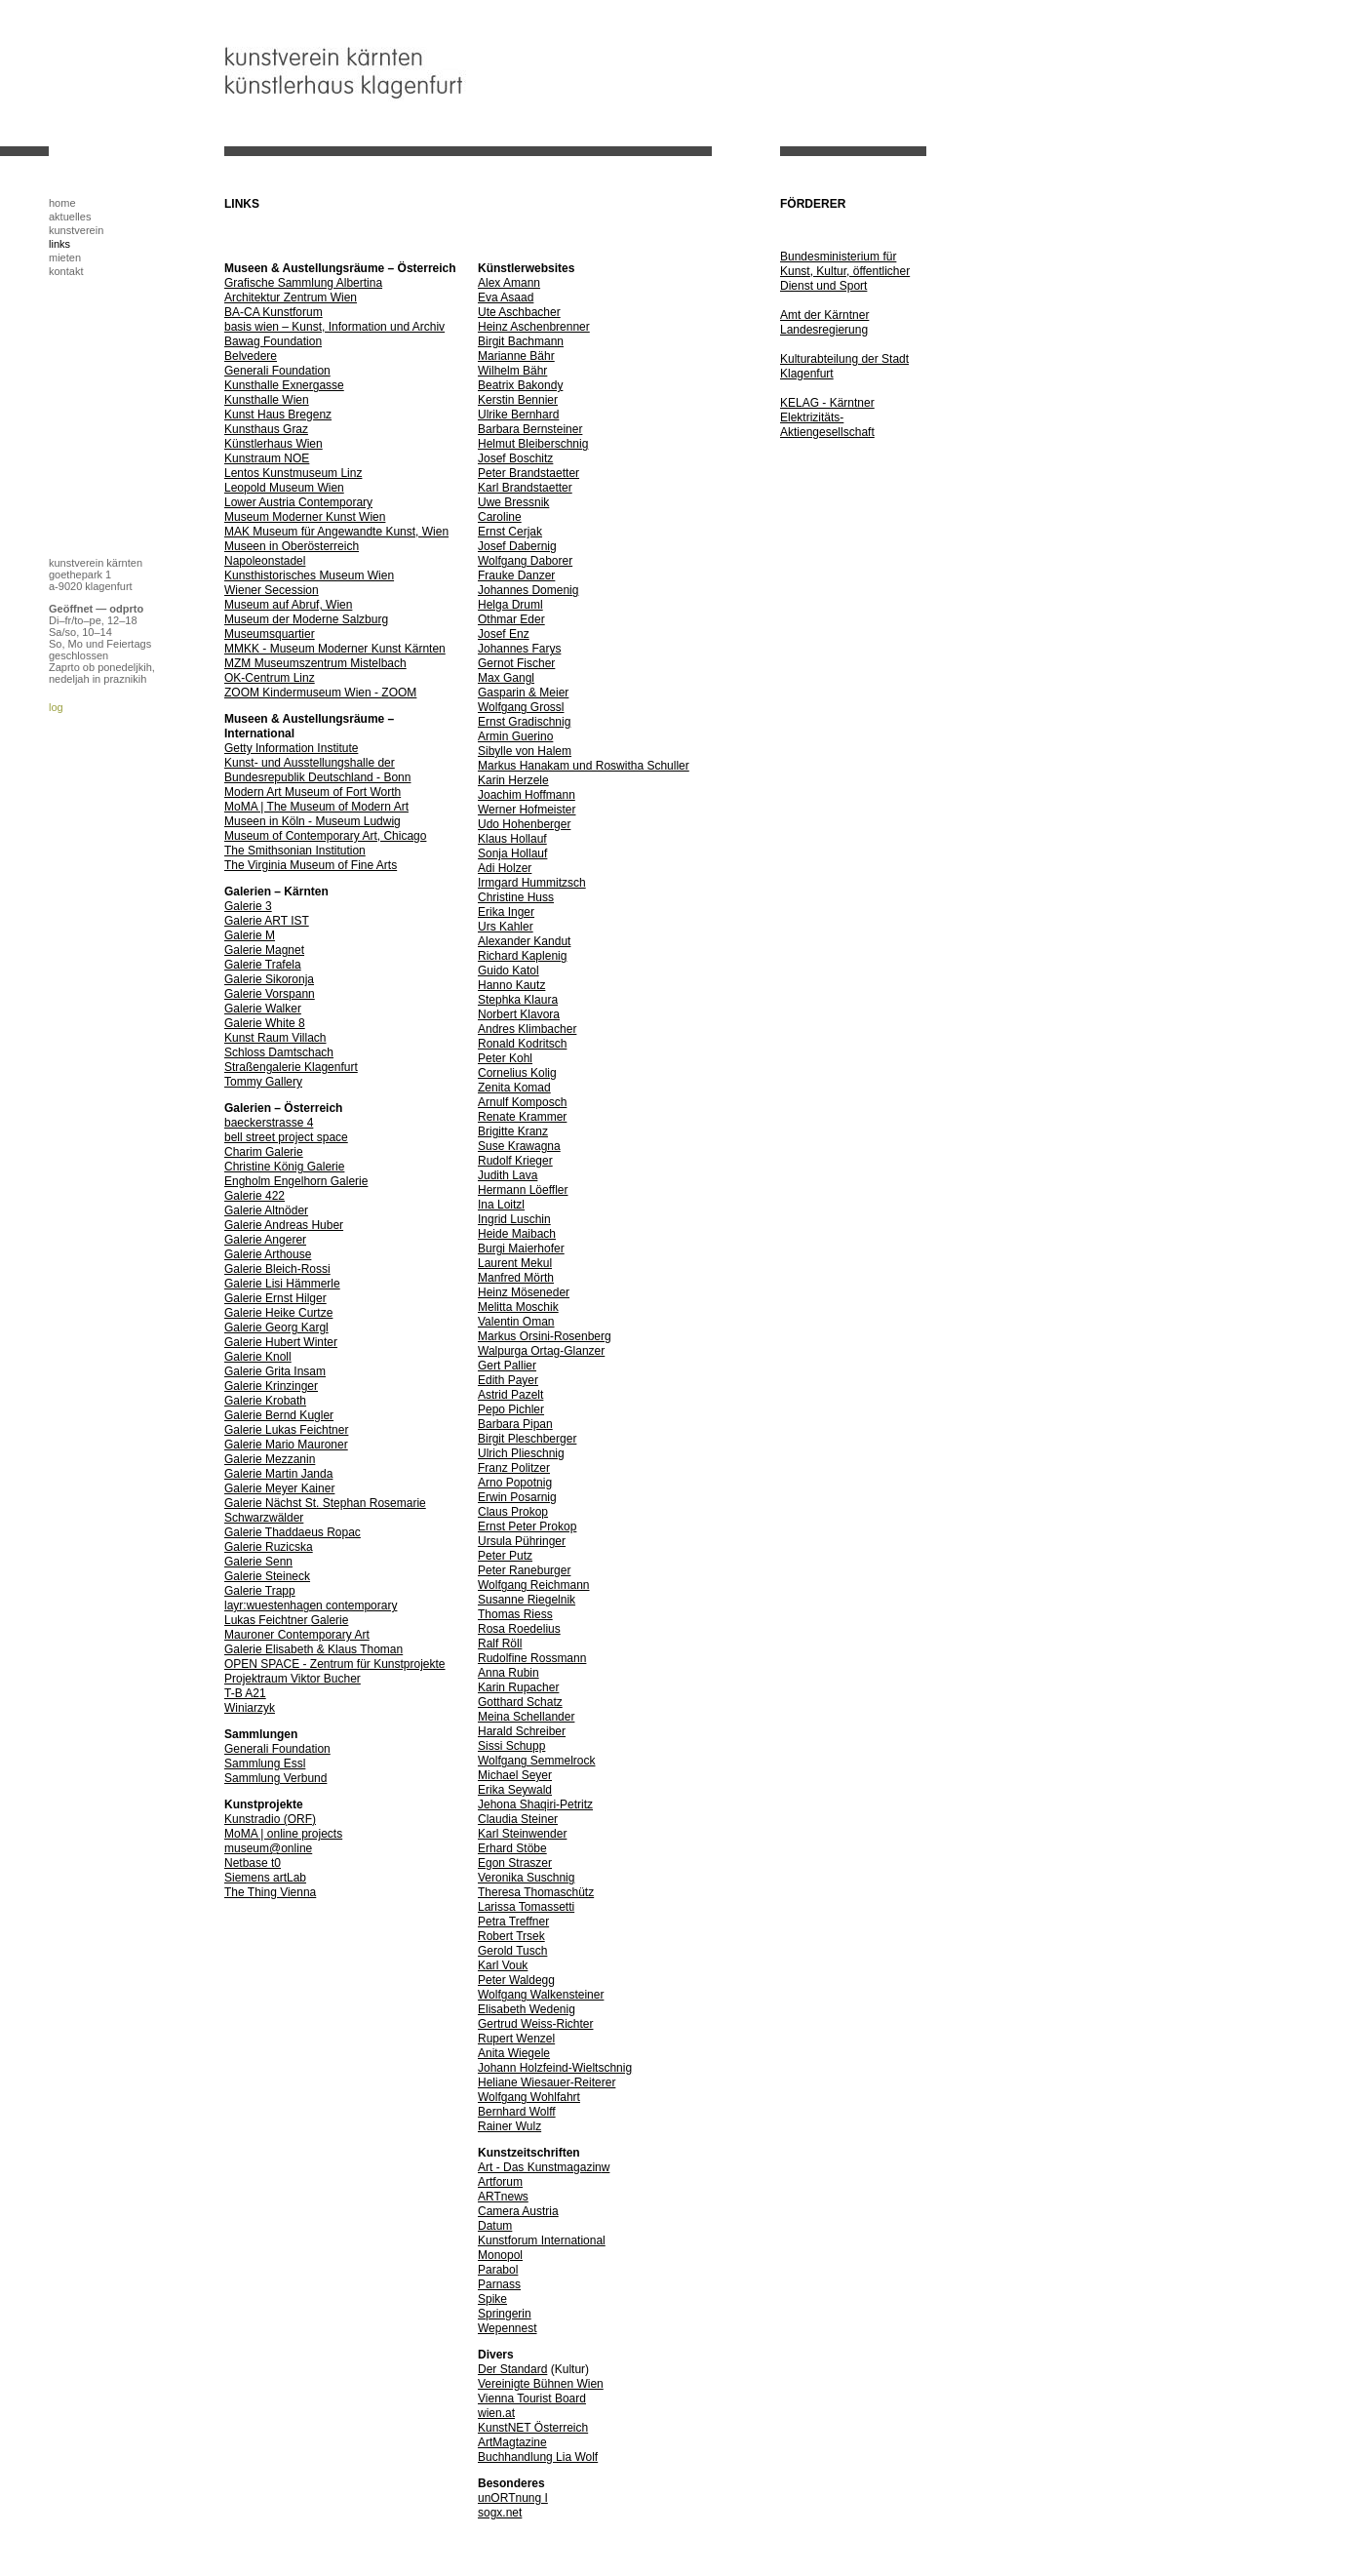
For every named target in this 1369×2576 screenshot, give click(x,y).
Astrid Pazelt (510, 1395)
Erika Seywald (515, 1790)
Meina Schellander (526, 1717)
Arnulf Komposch (522, 1102)
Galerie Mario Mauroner (286, 1444)
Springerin (504, 2313)
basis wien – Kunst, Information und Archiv (334, 327)
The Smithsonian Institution (295, 850)
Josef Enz (503, 634)
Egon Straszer (515, 1863)
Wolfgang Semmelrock (537, 1760)
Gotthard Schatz (520, 1702)
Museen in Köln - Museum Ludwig (312, 821)
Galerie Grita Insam (275, 1371)
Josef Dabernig (517, 546)
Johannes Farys (519, 648)
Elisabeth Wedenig (526, 2009)
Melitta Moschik (518, 1307)
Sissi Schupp (511, 1746)
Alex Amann (509, 283)
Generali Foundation (277, 370)
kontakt (66, 271)
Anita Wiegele (514, 2053)
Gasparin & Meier (523, 692)
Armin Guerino (515, 736)
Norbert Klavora (519, 1014)
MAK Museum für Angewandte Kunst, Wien (336, 531)
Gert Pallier (507, 1365)
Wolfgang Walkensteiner (541, 1994)
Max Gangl (506, 678)
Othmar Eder (511, 619)
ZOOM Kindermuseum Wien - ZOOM (320, 692)
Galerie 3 (248, 906)
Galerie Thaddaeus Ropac (292, 1532)
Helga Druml (510, 605)
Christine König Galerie (284, 1166)
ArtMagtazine (512, 2442)
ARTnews (503, 2196)
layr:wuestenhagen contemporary (310, 1605)
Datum (495, 2226)
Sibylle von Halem (524, 751)
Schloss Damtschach (278, 1052)
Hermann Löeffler (523, 1190)
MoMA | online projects (283, 1834)
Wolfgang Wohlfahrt (529, 2097)
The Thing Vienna (270, 1892)
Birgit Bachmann (521, 341)
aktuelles (70, 216)
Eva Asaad (505, 297)
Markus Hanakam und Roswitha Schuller (583, 766)
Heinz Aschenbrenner (534, 327)
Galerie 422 (254, 1196)
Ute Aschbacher (519, 312)
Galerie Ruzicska (268, 1547)
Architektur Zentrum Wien (290, 297)
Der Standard (512, 2369)
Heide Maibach (517, 1234)
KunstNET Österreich (533, 2428)
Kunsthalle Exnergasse (284, 385)
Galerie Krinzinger (271, 1386)
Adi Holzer (504, 868)
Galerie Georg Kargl (276, 1327)
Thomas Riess (515, 1614)
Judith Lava (507, 1175)
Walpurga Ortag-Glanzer (541, 1351)
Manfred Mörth (516, 1278)
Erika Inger (506, 912)
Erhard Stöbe (512, 1848)
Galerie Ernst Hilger (275, 1298)
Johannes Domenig (528, 590)
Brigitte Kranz (513, 1131)
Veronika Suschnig (526, 1877)
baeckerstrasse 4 (268, 1122)
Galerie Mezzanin (269, 1459)
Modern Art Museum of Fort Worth (312, 792)
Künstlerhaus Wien (273, 444)
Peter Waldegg (516, 1980)
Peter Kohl (505, 1058)
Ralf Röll (500, 1643)
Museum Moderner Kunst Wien (304, 517)
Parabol (498, 2270)
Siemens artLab (265, 1877)
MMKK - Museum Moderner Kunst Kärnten (335, 648)
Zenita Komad (514, 1087)
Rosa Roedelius (519, 1629)
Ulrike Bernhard (518, 414)
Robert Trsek (511, 1936)
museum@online (268, 1848)
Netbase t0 (252, 1863)
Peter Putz (505, 1556)
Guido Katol (508, 970)
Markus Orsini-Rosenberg (544, 1336)
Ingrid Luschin (514, 1219)
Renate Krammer (522, 1117)
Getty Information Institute (291, 748)
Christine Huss (516, 897)
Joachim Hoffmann (526, 795)
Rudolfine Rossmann (532, 1658)
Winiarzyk (249, 1708)
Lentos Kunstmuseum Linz (293, 473)
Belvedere (250, 356)
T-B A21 (245, 1693)
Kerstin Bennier (518, 400)
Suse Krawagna (519, 1146)
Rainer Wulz (509, 2126)
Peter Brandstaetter (528, 473)
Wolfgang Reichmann (534, 1585)
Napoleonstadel (264, 561)
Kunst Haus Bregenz (278, 414)
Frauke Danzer (516, 575)
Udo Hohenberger (524, 824)
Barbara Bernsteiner (530, 429)
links (59, 244)
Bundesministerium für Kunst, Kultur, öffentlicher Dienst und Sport (845, 271)
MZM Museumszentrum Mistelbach (315, 663)
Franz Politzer (514, 1468)
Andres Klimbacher (527, 1029)
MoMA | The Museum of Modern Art (316, 806)
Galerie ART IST (266, 921)
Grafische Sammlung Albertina (303, 283)
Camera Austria (518, 2211)
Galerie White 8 (264, 1023)
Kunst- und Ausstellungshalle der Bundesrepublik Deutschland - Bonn (317, 770)
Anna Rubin (508, 1673)
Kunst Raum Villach (275, 1038)
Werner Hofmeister (526, 809)
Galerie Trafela (262, 964)
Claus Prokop (513, 1512)
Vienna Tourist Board (532, 2398)
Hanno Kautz (511, 985)
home (62, 203)
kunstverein (76, 230)
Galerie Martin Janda (278, 1474)
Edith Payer (508, 1380)
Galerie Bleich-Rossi (277, 1269)
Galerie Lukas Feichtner (286, 1430)
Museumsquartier (269, 634)
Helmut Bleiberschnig (533, 444)
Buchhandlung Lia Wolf (538, 2457)
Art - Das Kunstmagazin (540, 2167)
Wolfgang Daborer (525, 561)
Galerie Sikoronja (269, 979)
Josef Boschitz (515, 458)
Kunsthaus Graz (266, 429)
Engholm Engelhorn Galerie (296, 1181)
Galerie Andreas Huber (283, 1225)
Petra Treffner (513, 1921)
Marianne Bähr (516, 356)
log (56, 707)
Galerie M (249, 935)
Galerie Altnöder (266, 1210)
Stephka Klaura (518, 1000)
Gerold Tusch (512, 1951)
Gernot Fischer (516, 663)
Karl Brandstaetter (525, 488)
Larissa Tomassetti (526, 1907)
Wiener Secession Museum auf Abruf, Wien (288, 597)
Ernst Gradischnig (524, 722)
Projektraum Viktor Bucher (292, 1678)
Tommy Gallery (263, 1082)
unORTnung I (513, 2498)
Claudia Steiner (518, 1819)
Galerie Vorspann (269, 994)
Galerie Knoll (258, 1357)
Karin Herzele (513, 780)
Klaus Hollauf (512, 839)
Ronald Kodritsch (522, 1043)
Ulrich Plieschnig (521, 1453)
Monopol (500, 2255)
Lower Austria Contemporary (298, 502)
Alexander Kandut (524, 941)
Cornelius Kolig (517, 1073)
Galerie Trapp (259, 1591)
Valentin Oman (516, 1321)
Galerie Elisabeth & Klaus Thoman (313, 1649)
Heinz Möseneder (523, 1292)
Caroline (500, 517)
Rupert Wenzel (516, 2038)
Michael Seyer (515, 1775)
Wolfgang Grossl (521, 707)
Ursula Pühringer (522, 1541)
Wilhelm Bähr (512, 370)
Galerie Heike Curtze (278, 1313)
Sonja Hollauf (512, 853)
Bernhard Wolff (517, 2112)
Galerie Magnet (264, 950)
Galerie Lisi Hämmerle (282, 1283)
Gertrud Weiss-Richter (535, 2024)
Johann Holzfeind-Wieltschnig (555, 2068)
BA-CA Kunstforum (273, 312)
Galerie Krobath (265, 1400)
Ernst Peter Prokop (527, 1526)
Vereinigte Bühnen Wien (541, 2384)
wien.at (496, 2413)
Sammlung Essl (264, 1763)
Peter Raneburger (524, 1570)
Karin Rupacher (518, 1687)
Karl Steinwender (522, 1834)
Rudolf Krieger (515, 1161)
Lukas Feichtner (267, 1620)
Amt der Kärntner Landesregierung (824, 322)
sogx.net (500, 2512)
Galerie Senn (258, 1561)
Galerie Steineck (267, 1576)
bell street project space (286, 1137)
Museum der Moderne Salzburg (306, 619)
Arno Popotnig (515, 1482)
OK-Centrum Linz (269, 678)
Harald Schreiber (522, 1731)
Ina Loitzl (501, 1204)
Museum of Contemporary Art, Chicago (325, 836)
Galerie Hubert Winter (280, 1342)
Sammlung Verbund (275, 1778)
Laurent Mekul (515, 1263)
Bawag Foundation (273, 341)
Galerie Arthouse (267, 1254)
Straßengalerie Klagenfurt (291, 1067)
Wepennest (507, 2328)
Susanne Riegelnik (526, 1599)
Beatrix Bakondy (520, 385)
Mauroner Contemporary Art (297, 1635)
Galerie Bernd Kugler (278, 1415)
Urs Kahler (505, 926)
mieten (65, 257)
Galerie (330, 1620)
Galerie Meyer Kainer (279, 1488)
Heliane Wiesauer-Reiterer (546, 2082)
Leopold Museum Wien (284, 488)
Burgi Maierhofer (521, 1248)
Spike (492, 2299)
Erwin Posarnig (517, 1497)
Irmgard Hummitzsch (532, 883)
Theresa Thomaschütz (536, 1892)
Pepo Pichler (511, 1409)
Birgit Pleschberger (527, 1439)
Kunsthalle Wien (266, 400)
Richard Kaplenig (522, 956)
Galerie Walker (262, 1008)
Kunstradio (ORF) (270, 1819)
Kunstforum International (542, 2240)
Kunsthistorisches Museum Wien (309, 575)
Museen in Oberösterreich (291, 546)
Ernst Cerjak (510, 531)
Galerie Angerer (265, 1240)
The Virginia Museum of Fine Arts (310, 865)
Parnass (499, 2284)
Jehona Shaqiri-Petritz (535, 1804)
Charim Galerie (263, 1152)
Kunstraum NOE (266, 458)
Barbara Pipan (515, 1424)
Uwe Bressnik (513, 502)
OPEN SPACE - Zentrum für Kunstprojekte (335, 1664)
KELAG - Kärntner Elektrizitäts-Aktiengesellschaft (827, 417)
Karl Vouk (503, 1965)
